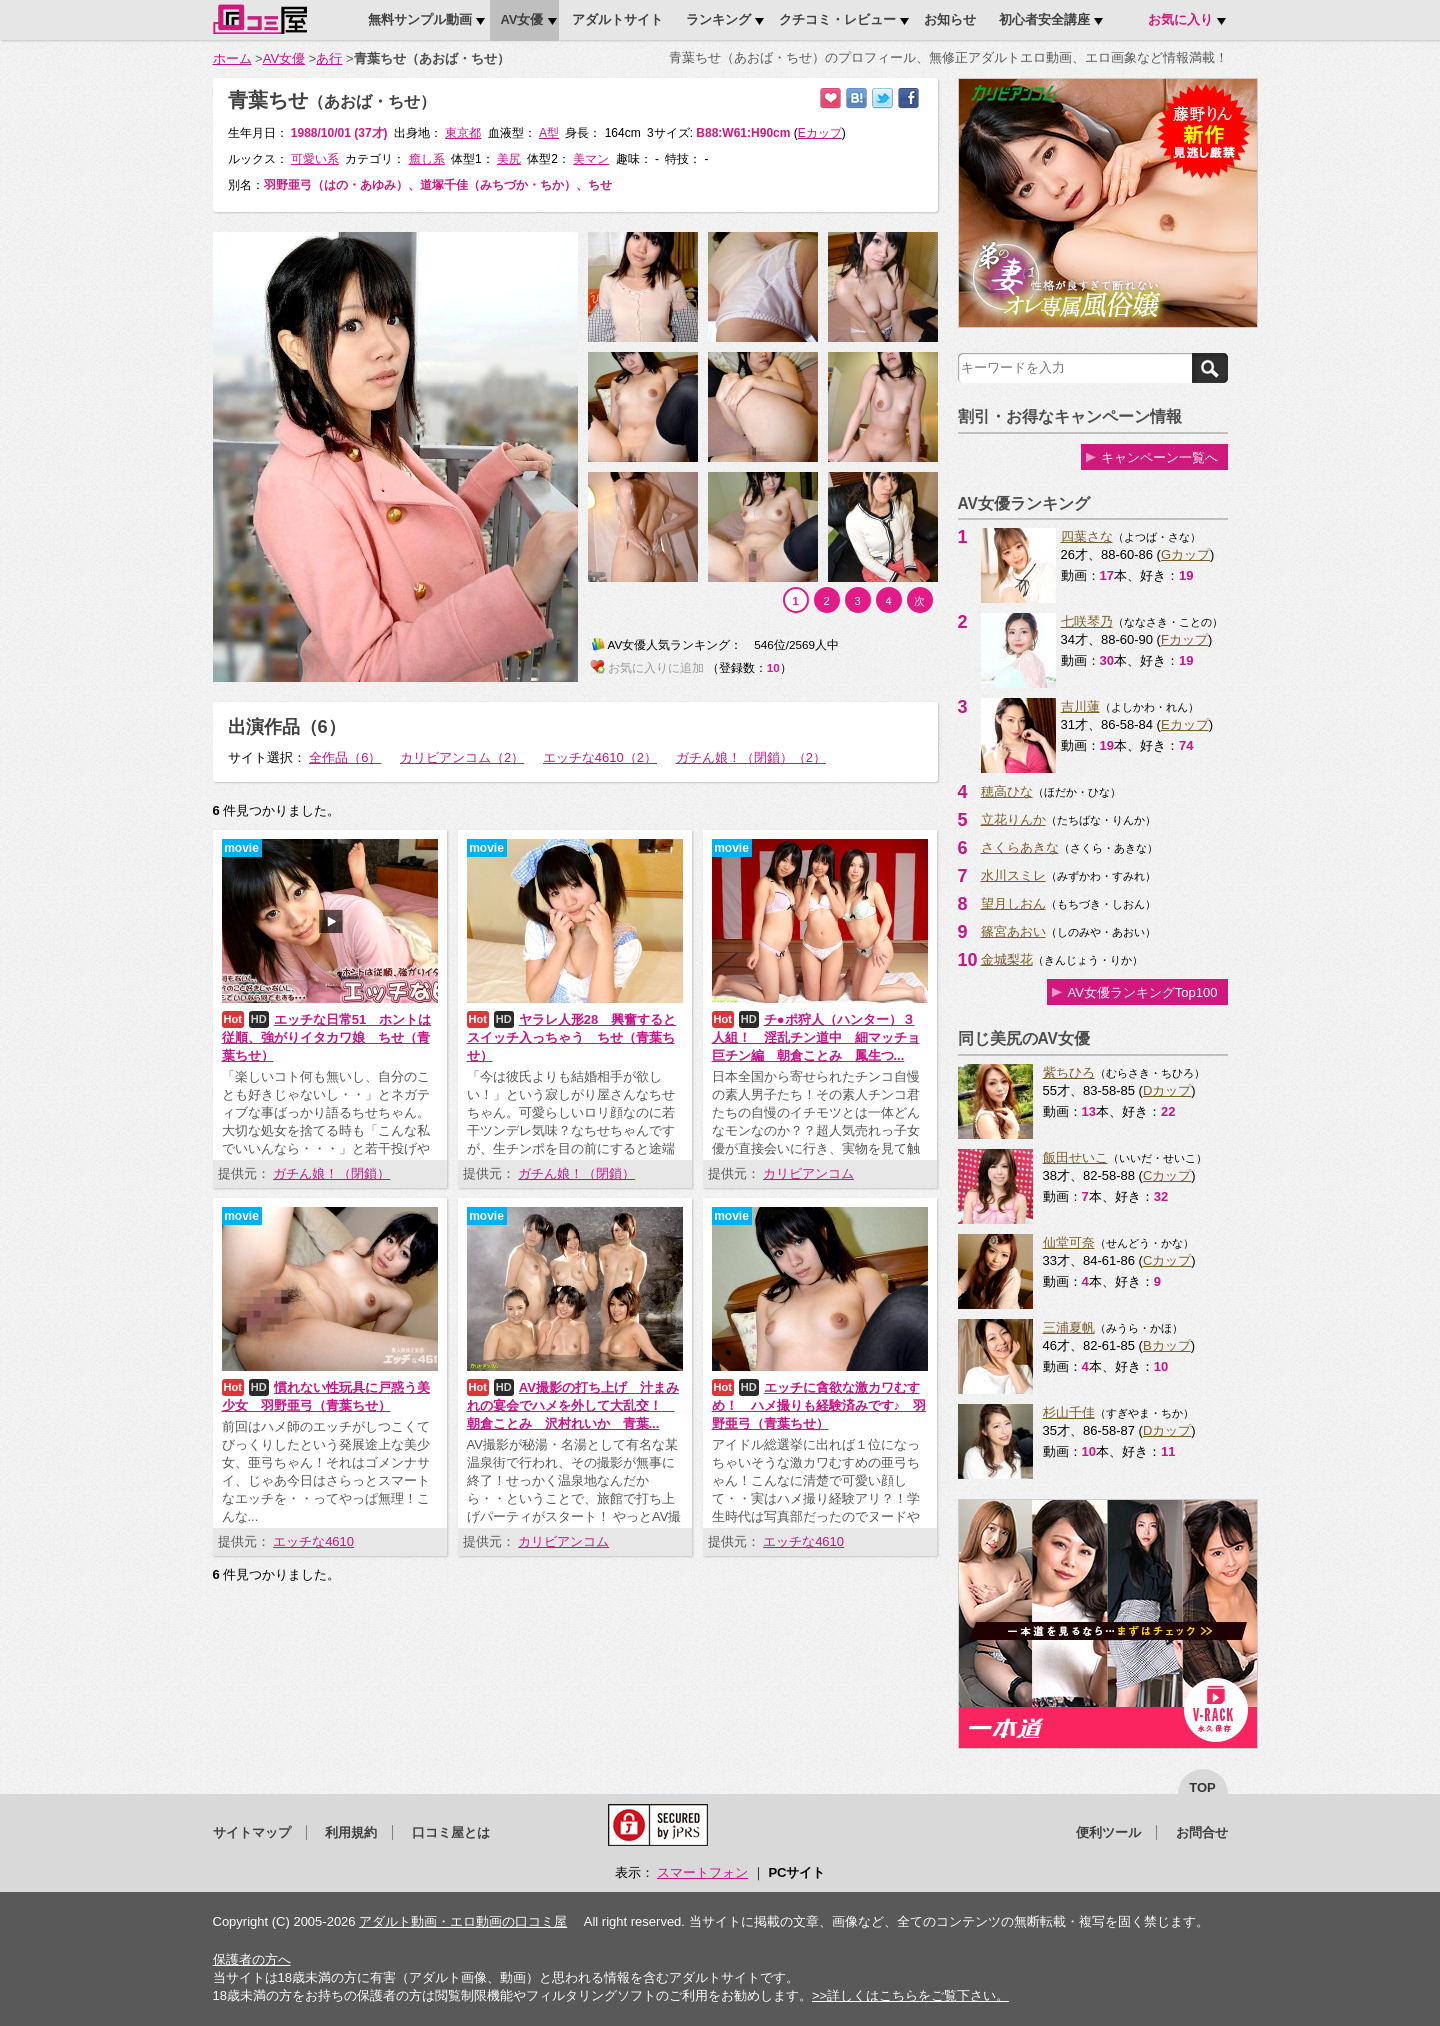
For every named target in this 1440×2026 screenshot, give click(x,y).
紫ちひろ (1069, 1072)
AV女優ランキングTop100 (1142, 992)
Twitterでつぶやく (882, 98)
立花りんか (1013, 819)
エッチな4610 (313, 1541)
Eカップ (1185, 724)
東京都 (463, 133)
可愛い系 (315, 159)
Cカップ (1167, 1175)
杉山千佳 (1069, 1412)
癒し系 (427, 159)
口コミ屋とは (451, 1832)
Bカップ (1167, 1345)
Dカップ (1167, 1090)
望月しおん (1013, 903)
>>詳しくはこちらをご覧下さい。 (910, 1995)
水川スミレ (1013, 875)
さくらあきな (1020, 847)
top (1202, 1787)
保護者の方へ (252, 1959)
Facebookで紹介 (908, 98)
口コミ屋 (260, 19)
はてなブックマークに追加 (856, 98)
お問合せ (1202, 1832)
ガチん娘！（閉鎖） (331, 1173)
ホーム (232, 58)
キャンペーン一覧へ (1159, 457)
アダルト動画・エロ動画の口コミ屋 (463, 1921)
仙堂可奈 (1069, 1242)
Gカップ (1185, 554)
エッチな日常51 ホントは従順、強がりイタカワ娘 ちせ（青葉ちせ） (327, 1037)
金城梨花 (1007, 959)
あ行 (329, 58)
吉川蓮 (1080, 706)
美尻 (509, 159)
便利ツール (1108, 1832)
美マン (591, 159)
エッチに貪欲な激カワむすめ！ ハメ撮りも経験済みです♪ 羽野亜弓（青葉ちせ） (819, 1405)
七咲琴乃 (1087, 621)
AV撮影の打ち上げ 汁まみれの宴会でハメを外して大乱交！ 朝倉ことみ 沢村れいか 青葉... (573, 1405)
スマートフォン (702, 1872)
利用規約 (351, 1832)
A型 (549, 133)
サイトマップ (252, 1832)
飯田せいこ (1075, 1157)
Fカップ (1184, 639)
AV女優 (284, 58)
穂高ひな (1007, 791)
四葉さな (1087, 536)
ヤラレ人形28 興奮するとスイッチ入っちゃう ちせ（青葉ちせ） (572, 1037)
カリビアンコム (808, 1173)
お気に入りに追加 (830, 98)
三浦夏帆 (1069, 1327)
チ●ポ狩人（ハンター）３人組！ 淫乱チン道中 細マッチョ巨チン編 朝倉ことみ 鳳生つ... (816, 1037)
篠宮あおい (1013, 931)
